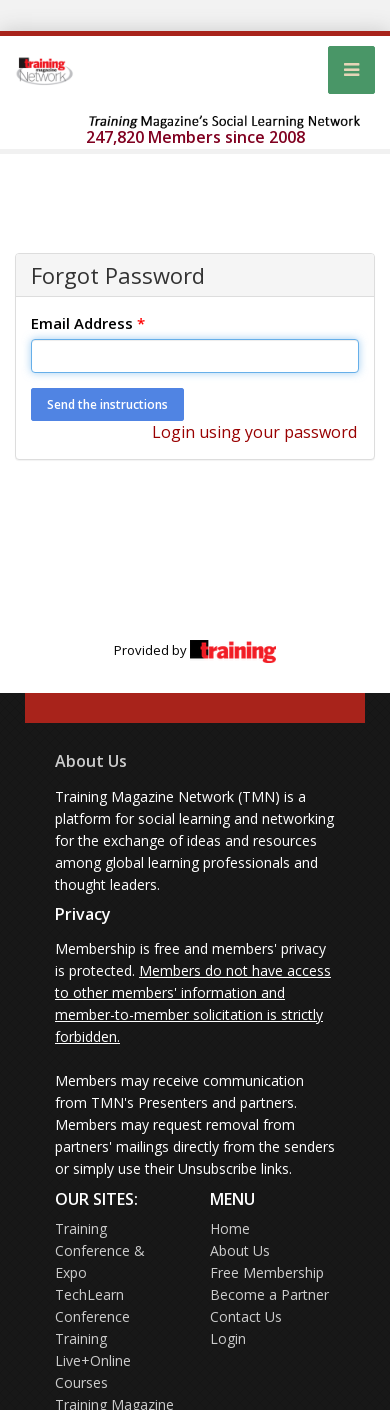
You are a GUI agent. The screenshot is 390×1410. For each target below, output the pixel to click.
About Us (91, 761)
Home (230, 1228)
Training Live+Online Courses (93, 1360)
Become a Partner (269, 1294)
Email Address (88, 323)
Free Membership (267, 1272)
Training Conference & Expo (100, 1250)
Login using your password (254, 432)
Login (228, 1338)
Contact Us (246, 1316)
